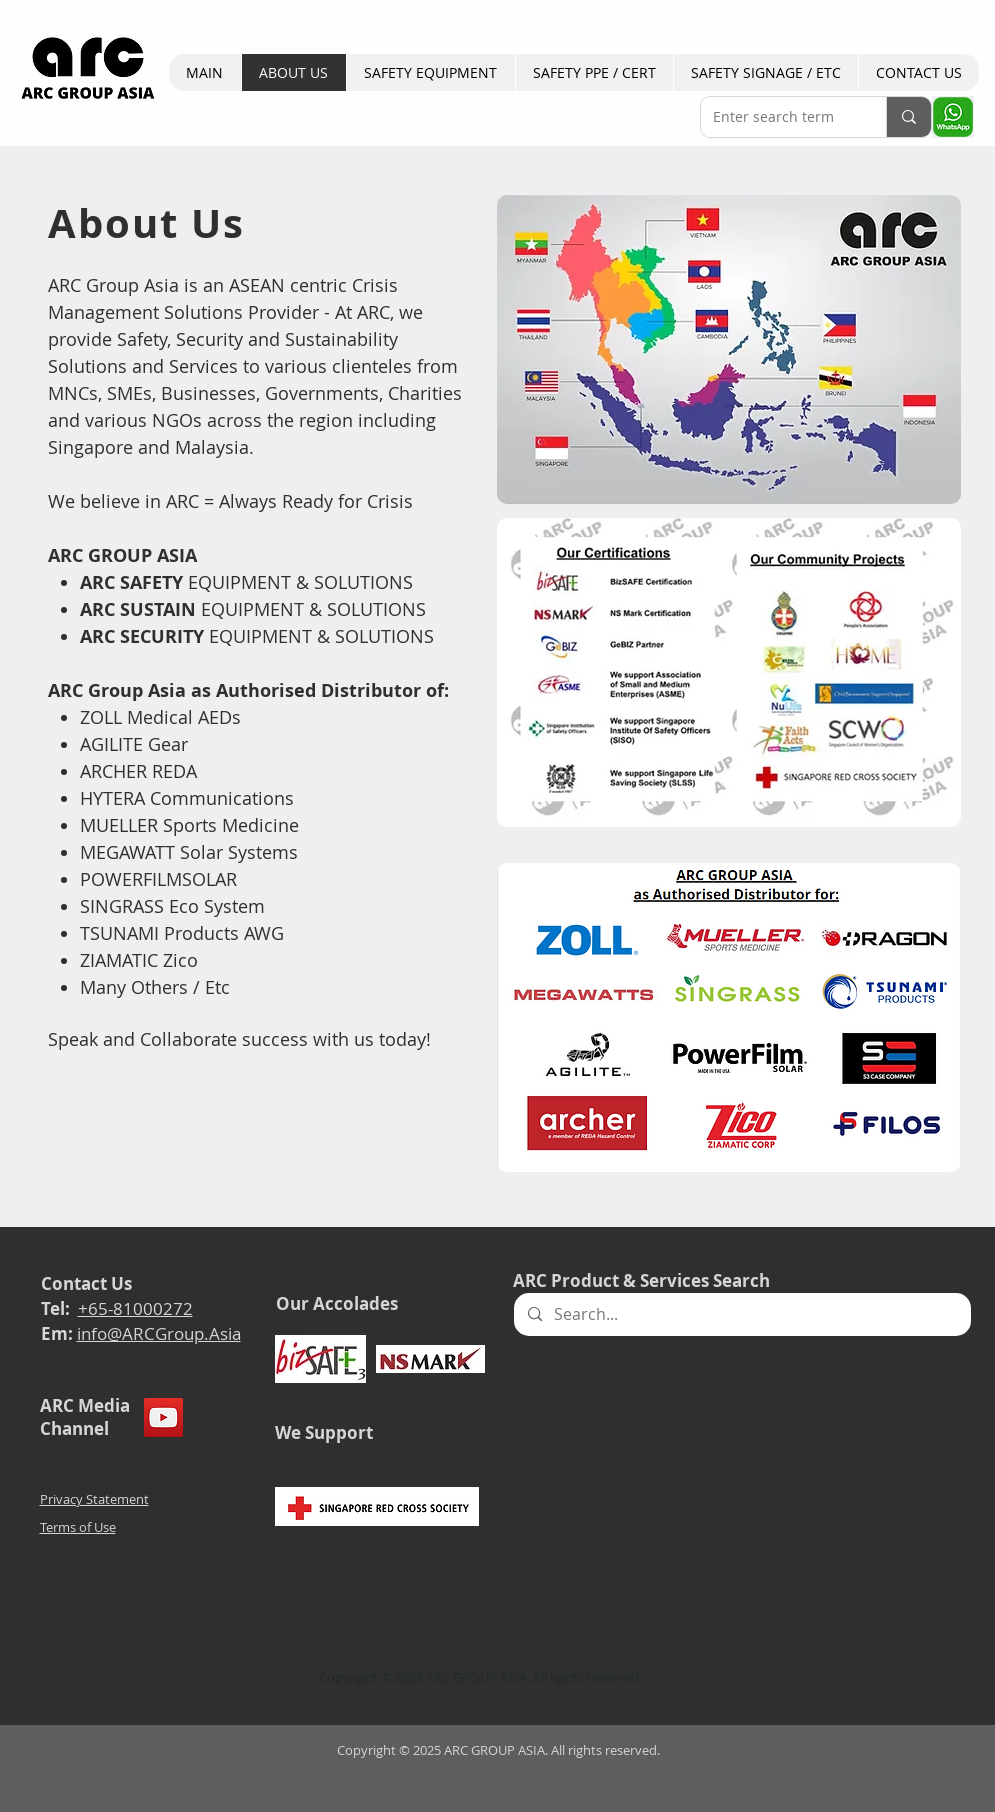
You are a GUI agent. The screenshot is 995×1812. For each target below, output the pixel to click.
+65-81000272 (135, 1308)
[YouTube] (163, 1417)
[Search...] (741, 1314)
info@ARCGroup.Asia (159, 1333)
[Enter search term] (778, 117)
